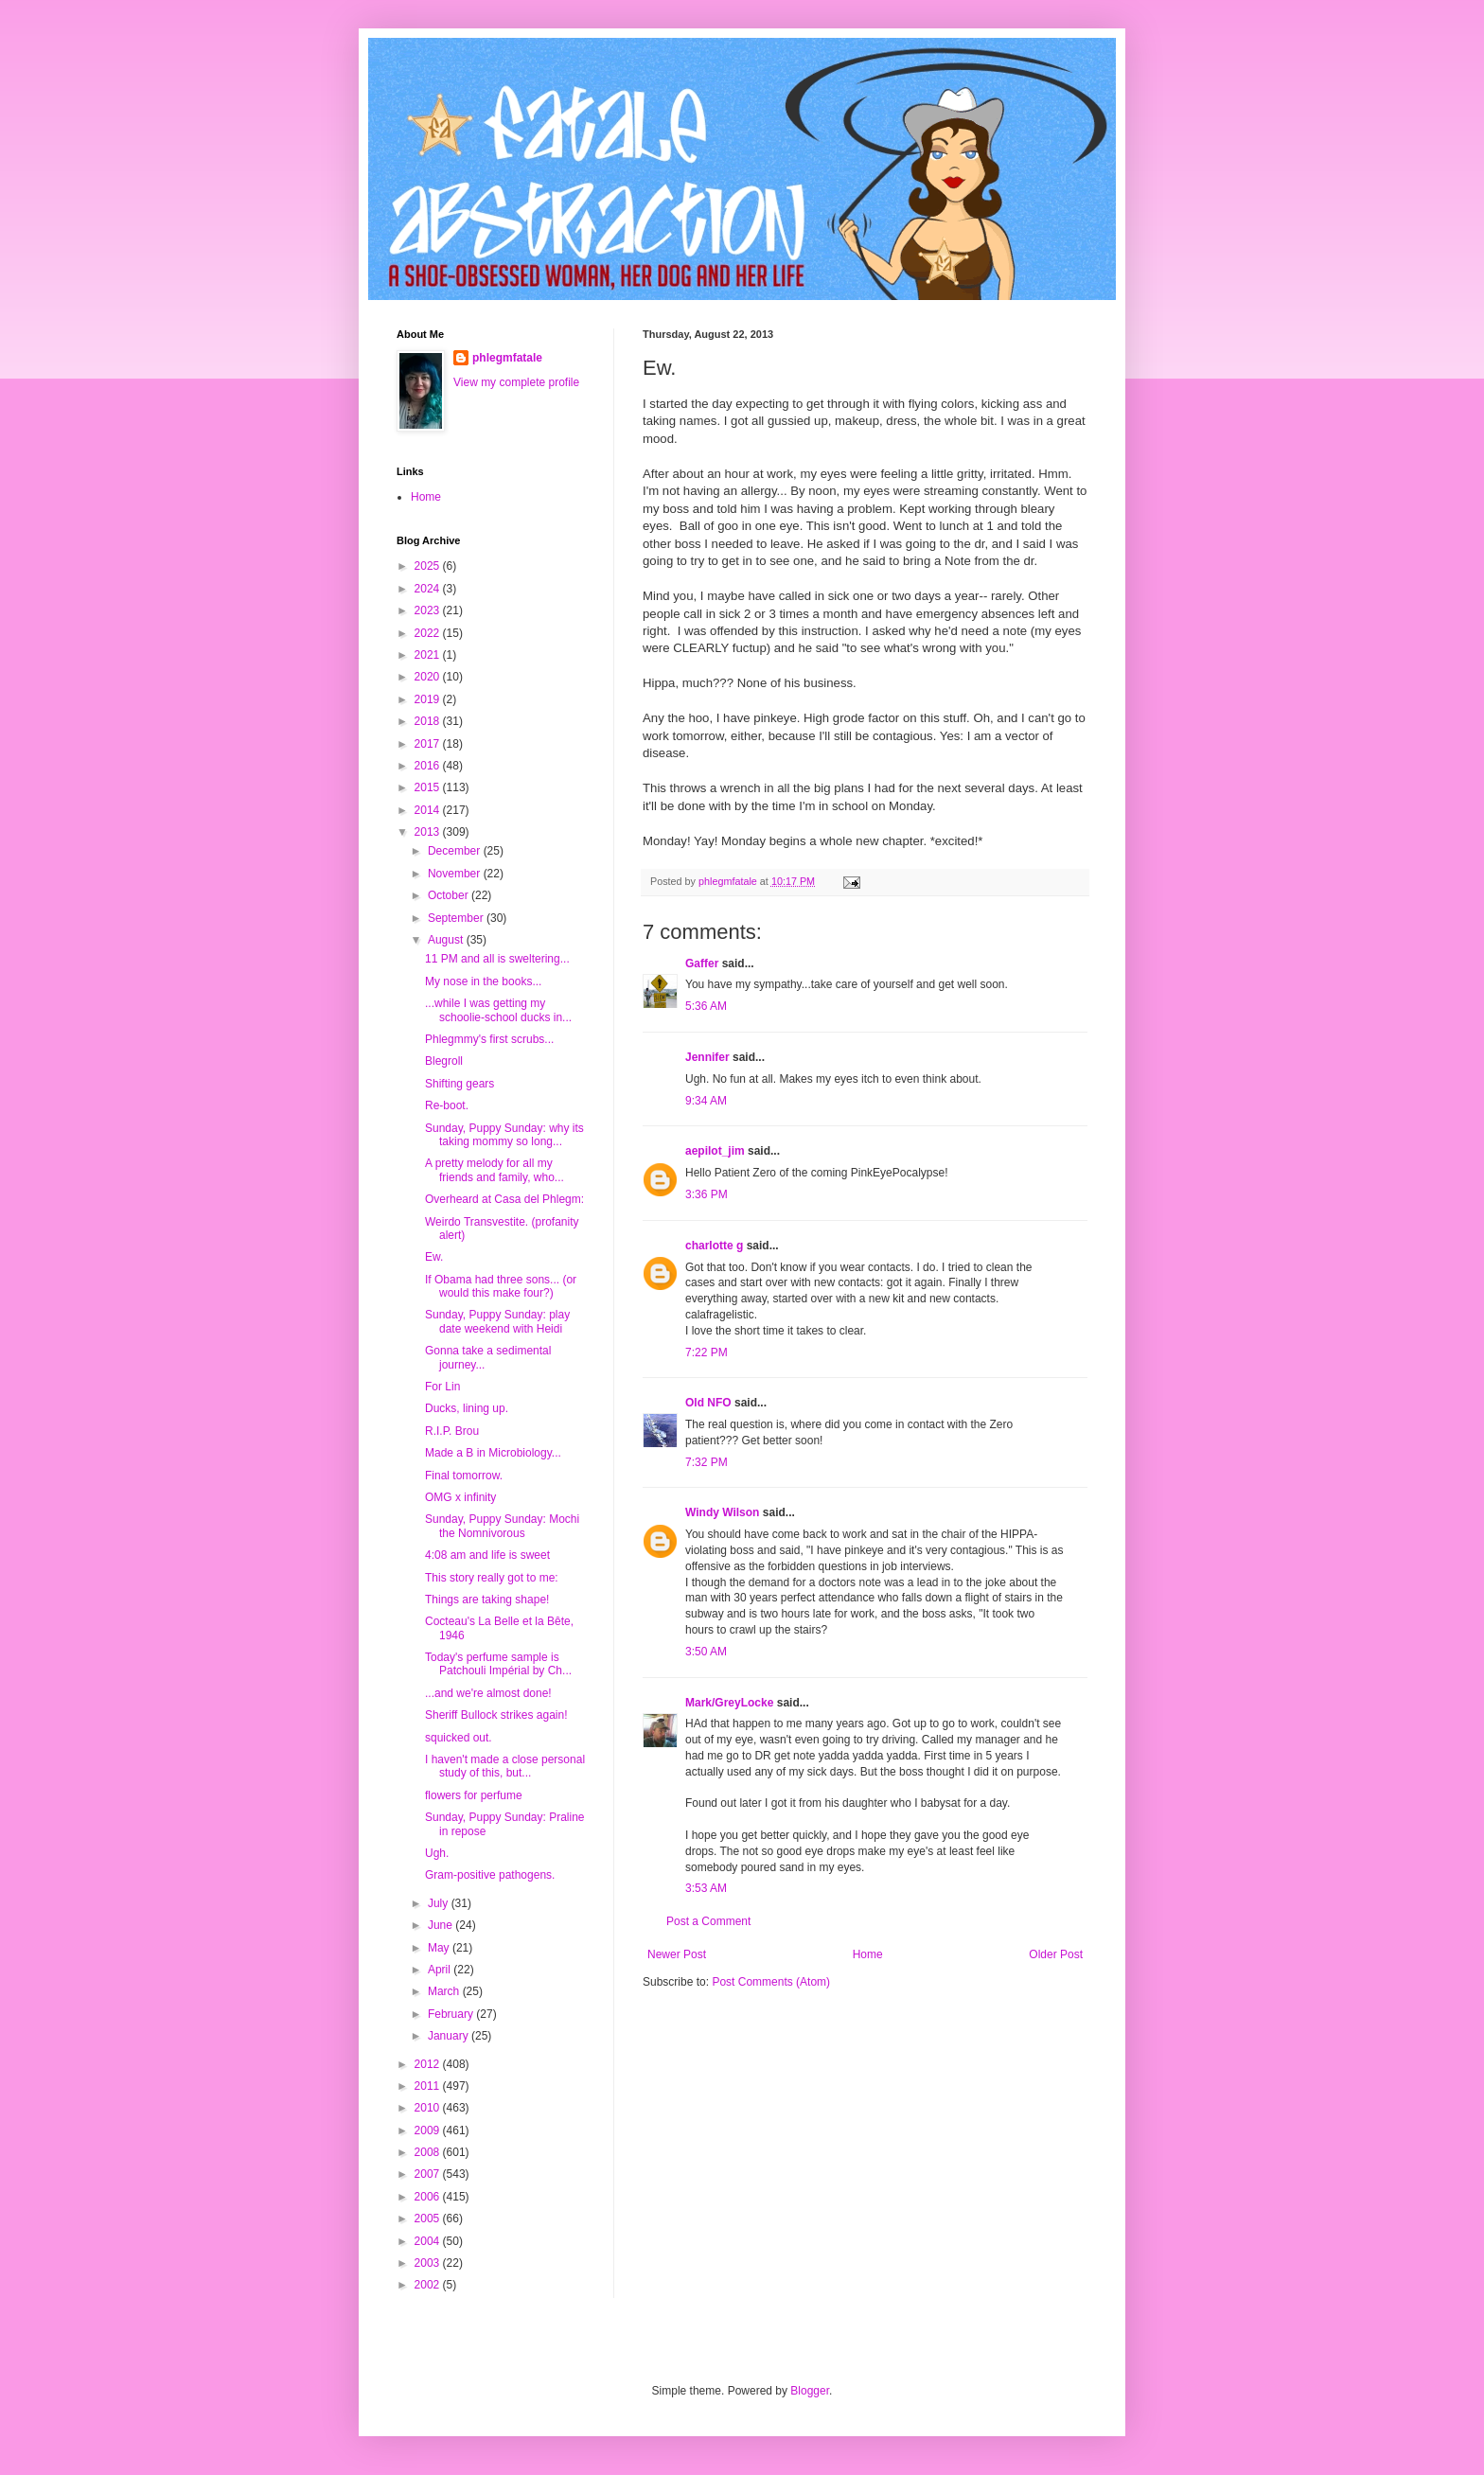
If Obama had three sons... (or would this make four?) (500, 1286)
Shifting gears (459, 1083)
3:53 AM (706, 1888)
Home (868, 1954)
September (457, 918)
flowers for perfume (473, 1795)
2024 (429, 588)
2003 (429, 2263)
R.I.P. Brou (452, 1431)
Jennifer (707, 1057)
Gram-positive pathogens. (490, 1875)
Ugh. (437, 1853)
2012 (429, 2064)
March (445, 1991)
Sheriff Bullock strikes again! (496, 1715)
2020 (429, 676)
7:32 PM (706, 1462)
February (452, 2014)
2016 (429, 765)
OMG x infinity (460, 1497)
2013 (429, 832)
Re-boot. (446, 1105)
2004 (429, 2241)
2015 (429, 787)
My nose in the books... (483, 981)
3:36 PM (706, 1194)
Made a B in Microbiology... (493, 1452)
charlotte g (714, 1245)
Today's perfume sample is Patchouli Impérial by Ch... (498, 1664)
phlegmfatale (507, 357)
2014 (429, 810)
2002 (429, 2284)
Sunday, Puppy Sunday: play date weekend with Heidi (497, 1321)
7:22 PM (706, 1352)
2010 (429, 2107)
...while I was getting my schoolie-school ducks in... (498, 1010)
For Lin (442, 1386)
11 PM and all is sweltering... (497, 958)
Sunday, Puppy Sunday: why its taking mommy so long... (504, 1135)
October (449, 895)
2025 (429, 566)
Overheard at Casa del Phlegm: (504, 1199)
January (449, 2035)
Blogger (809, 2390)
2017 (429, 744)
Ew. (434, 1257)
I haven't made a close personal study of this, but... (505, 1766)
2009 (429, 2130)
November (456, 873)
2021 (429, 655)
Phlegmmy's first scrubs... (489, 1039)
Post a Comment (708, 1921)
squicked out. (458, 1737)
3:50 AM (706, 1651)
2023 (429, 610)
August (447, 939)
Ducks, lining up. (466, 1408)
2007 (429, 2174)
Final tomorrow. (464, 1475)
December (456, 850)
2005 (429, 2218)
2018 (429, 721)
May (440, 1947)
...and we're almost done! (488, 1693)
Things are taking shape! (487, 1599)
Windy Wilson (722, 1512)
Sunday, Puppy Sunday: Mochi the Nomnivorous (502, 1525)
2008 (429, 2152)
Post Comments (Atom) (771, 1982)
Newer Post (676, 1954)
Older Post (1056, 1954)
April (440, 1969)
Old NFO (708, 1402)
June (441, 1925)
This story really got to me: (491, 1577)
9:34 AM (706, 1100)
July (439, 1903)
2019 (429, 699)
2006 (429, 2196)
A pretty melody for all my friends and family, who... (494, 1170)
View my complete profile (516, 382)
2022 (429, 633)
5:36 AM (706, 1006)
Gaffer (701, 963)
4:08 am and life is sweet (487, 1555)
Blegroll (444, 1061)
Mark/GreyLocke (729, 1702)
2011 (429, 2086)
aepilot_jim (715, 1151)
